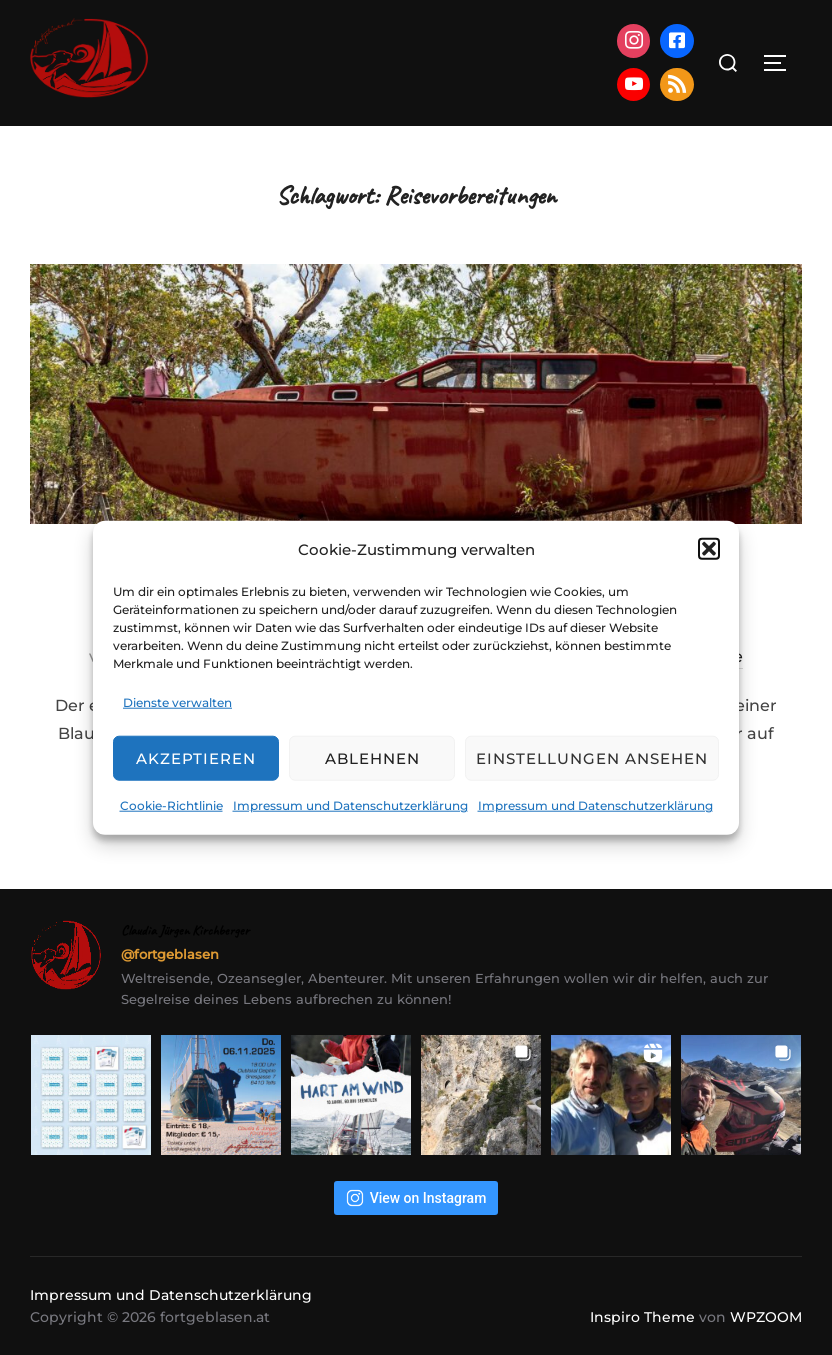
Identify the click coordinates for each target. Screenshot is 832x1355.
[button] (709, 549)
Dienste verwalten (177, 701)
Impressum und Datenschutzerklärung (350, 805)
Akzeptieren (196, 758)
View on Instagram (416, 1198)
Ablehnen (372, 758)
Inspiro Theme (642, 1317)
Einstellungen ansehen (592, 758)
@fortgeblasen (170, 954)
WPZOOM (766, 1317)
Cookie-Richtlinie (171, 805)
